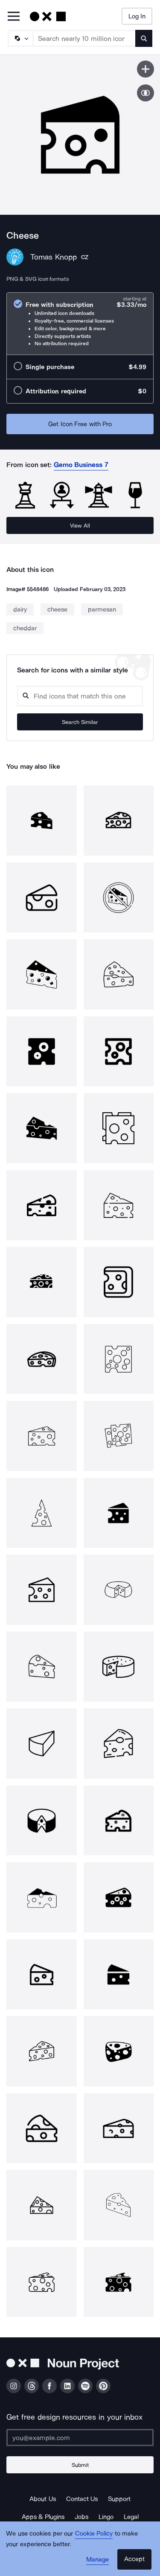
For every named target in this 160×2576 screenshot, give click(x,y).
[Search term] (84, 38)
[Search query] (80, 696)
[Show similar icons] (145, 92)
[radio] (80, 324)
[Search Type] (20, 38)
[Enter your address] (80, 2437)
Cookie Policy (94, 2533)
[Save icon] (145, 69)
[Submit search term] (143, 38)
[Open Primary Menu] (14, 17)
